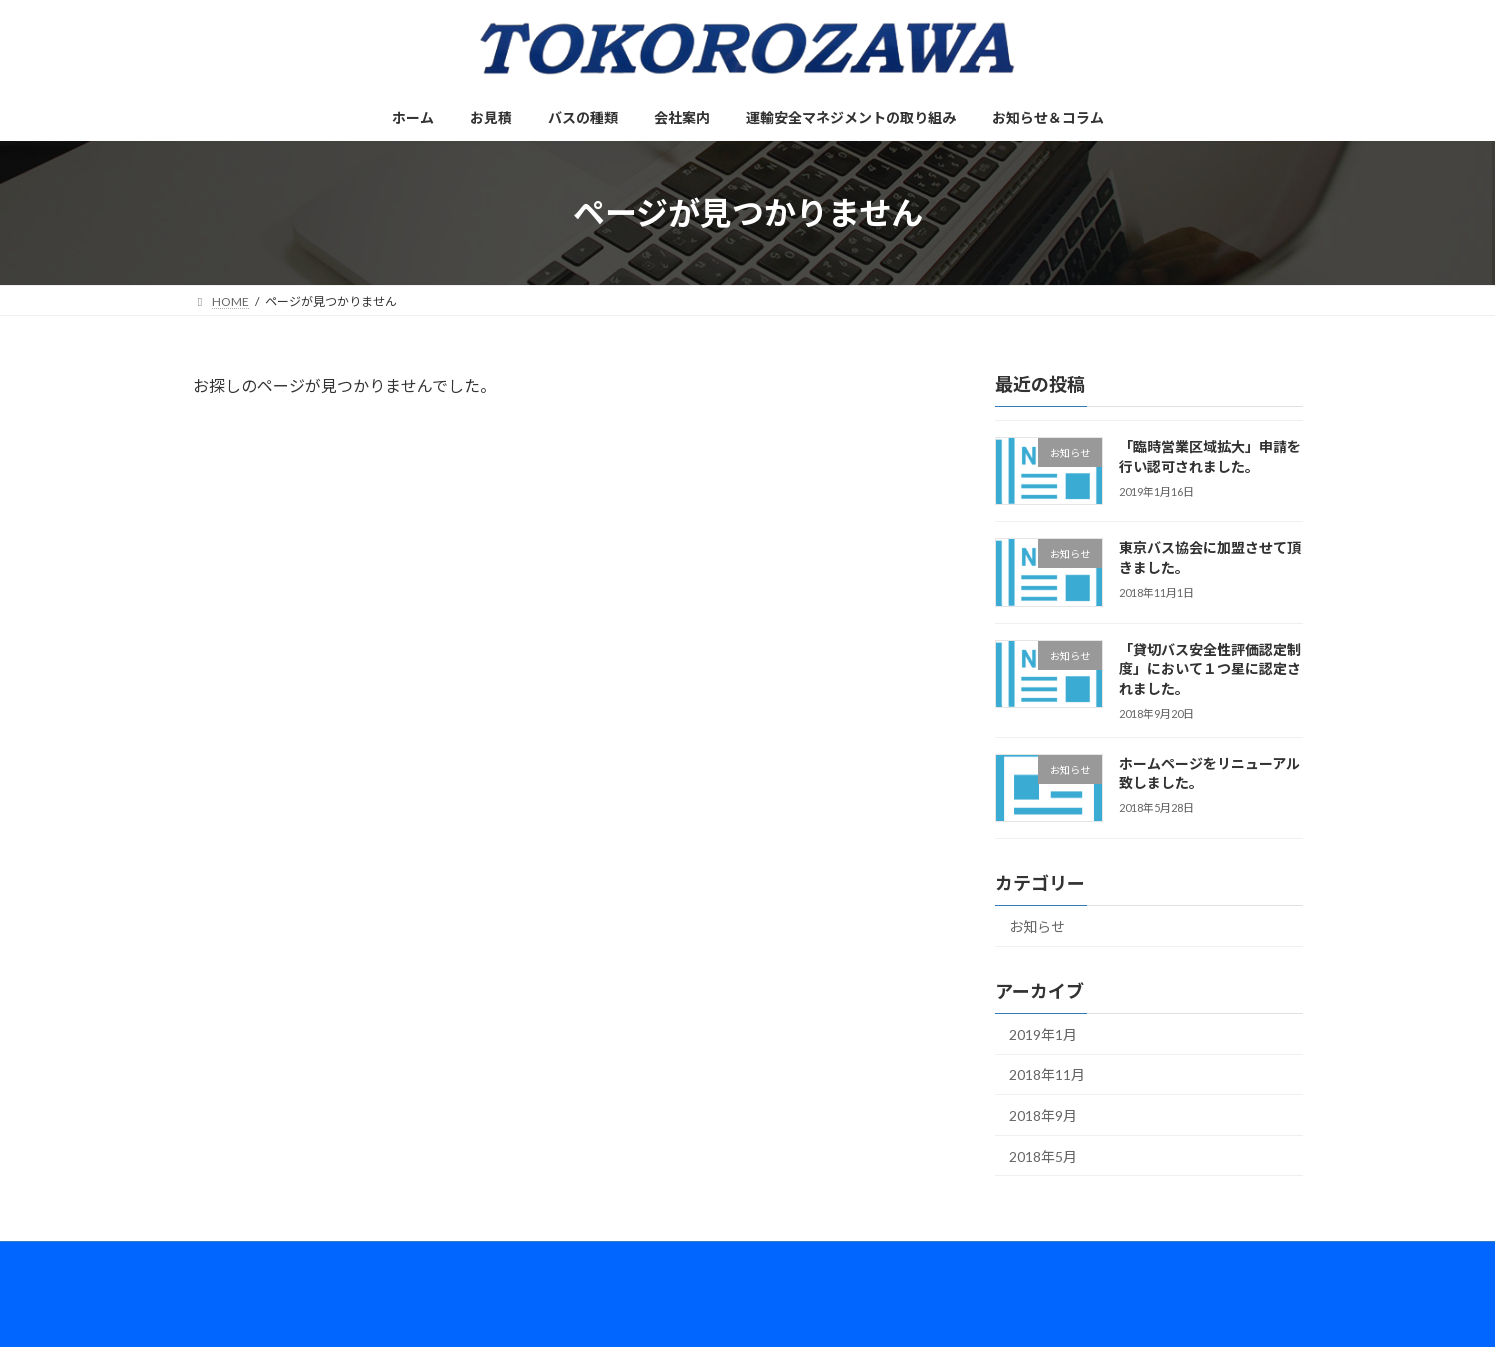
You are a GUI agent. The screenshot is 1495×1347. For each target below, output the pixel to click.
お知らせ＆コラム (815, 1259)
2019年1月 (1043, 1034)
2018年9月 (1043, 1115)
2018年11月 (1047, 1075)
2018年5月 (1043, 1156)
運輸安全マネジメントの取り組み (638, 1259)
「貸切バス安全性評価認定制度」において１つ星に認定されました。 (1209, 669)
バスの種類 (392, 1259)
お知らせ (1037, 926)
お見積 (305, 1259)
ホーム (230, 1259)
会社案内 (485, 1259)
